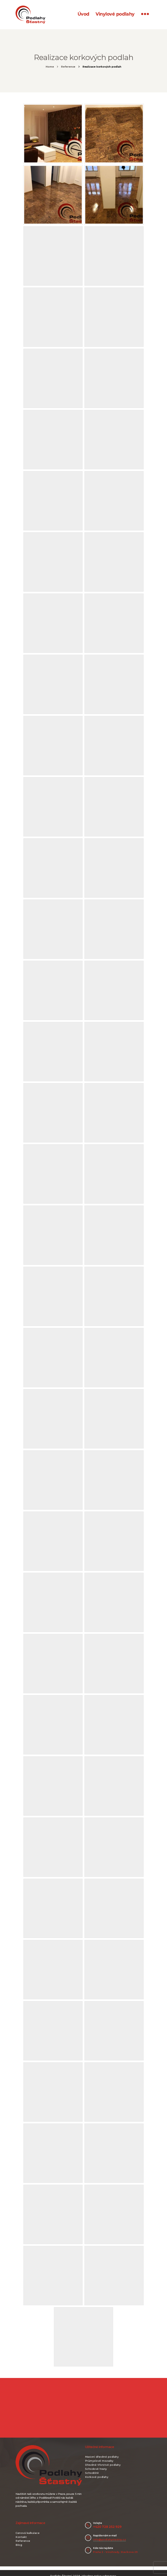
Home (50, 66)
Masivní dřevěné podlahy (102, 2456)
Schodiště (92, 2472)
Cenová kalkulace (28, 2532)
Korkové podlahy (96, 2476)
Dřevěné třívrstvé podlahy (103, 2464)
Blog (19, 2544)
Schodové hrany (96, 2468)
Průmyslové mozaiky (99, 2460)
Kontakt (21, 2536)
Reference (68, 66)
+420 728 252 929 (107, 2527)
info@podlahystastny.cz (109, 2539)
